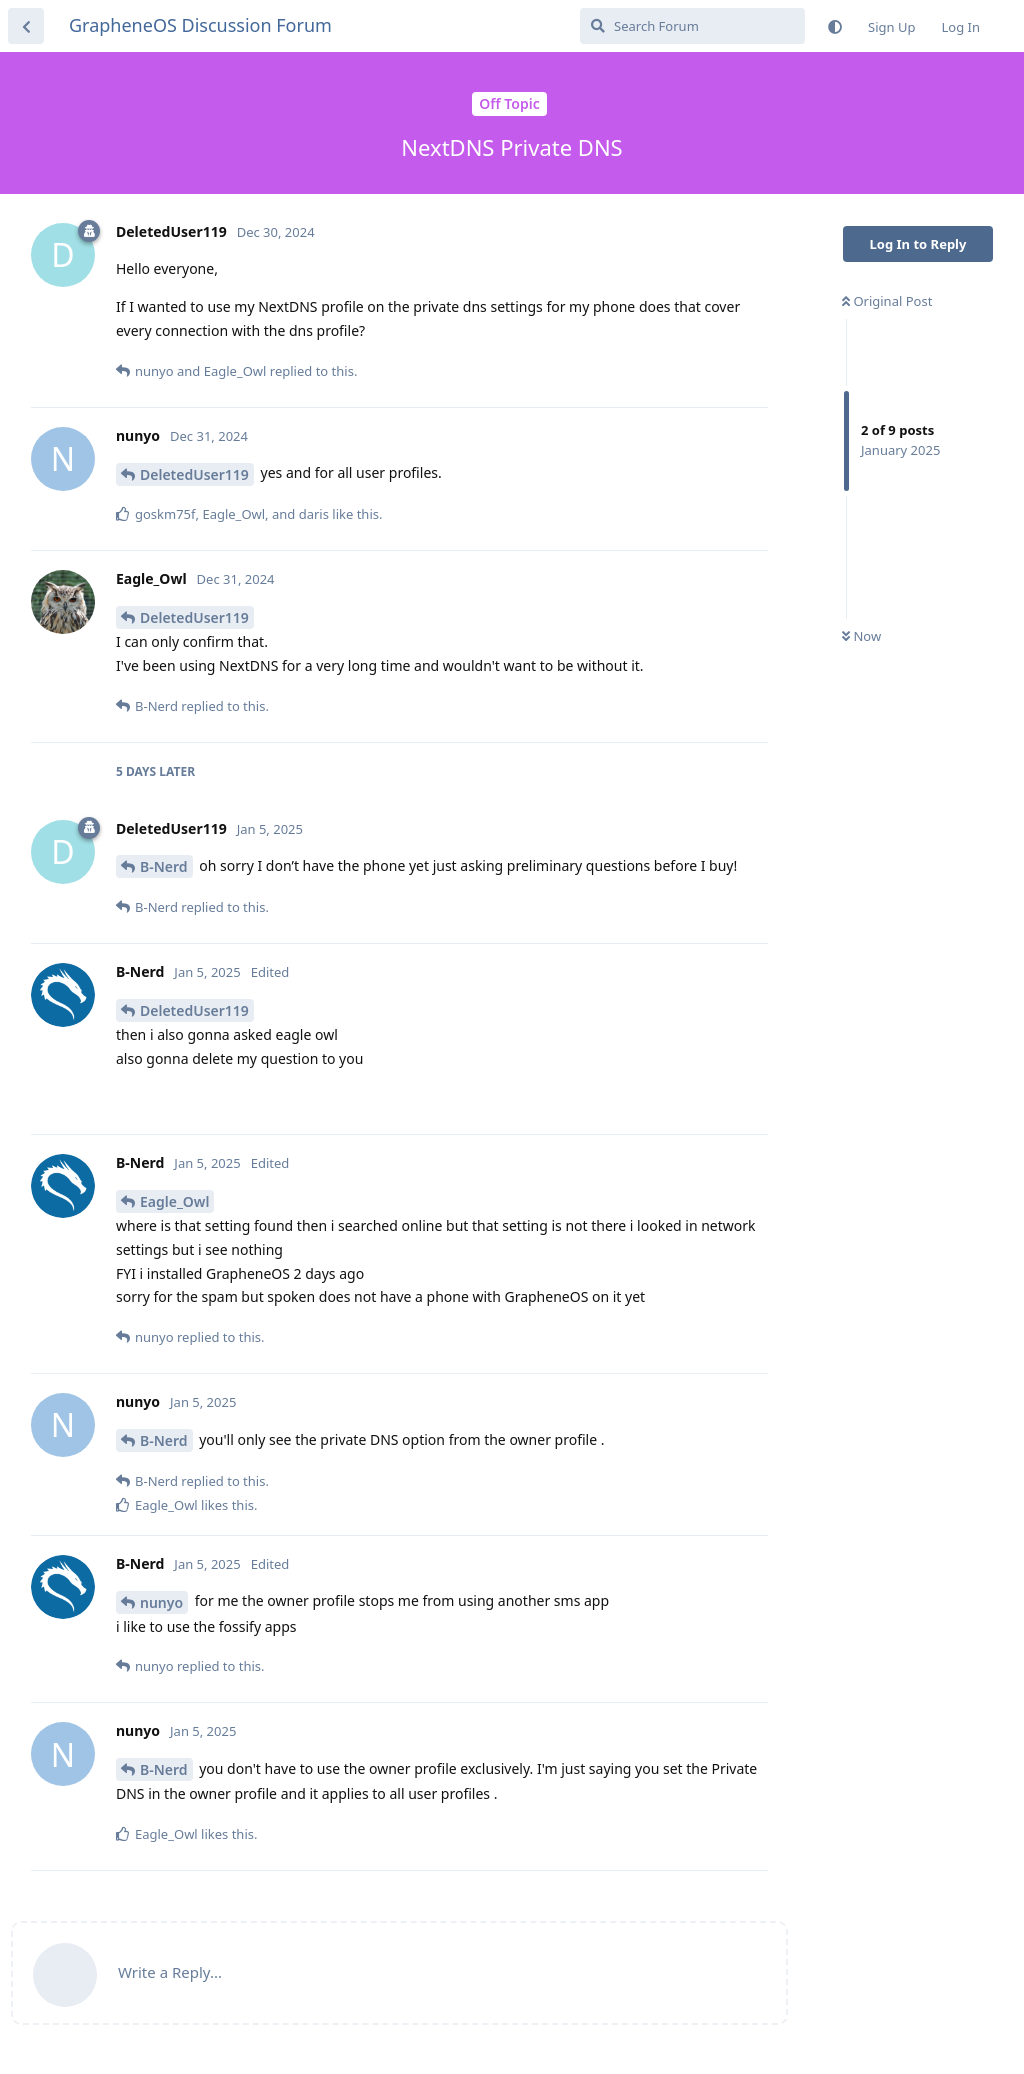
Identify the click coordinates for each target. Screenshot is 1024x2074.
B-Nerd (164, 866)
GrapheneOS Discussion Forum (200, 25)
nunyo (161, 1602)
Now (861, 636)
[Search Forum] (692, 26)
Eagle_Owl (174, 1201)
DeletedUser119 (194, 474)
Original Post (887, 301)
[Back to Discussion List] (26, 26)
